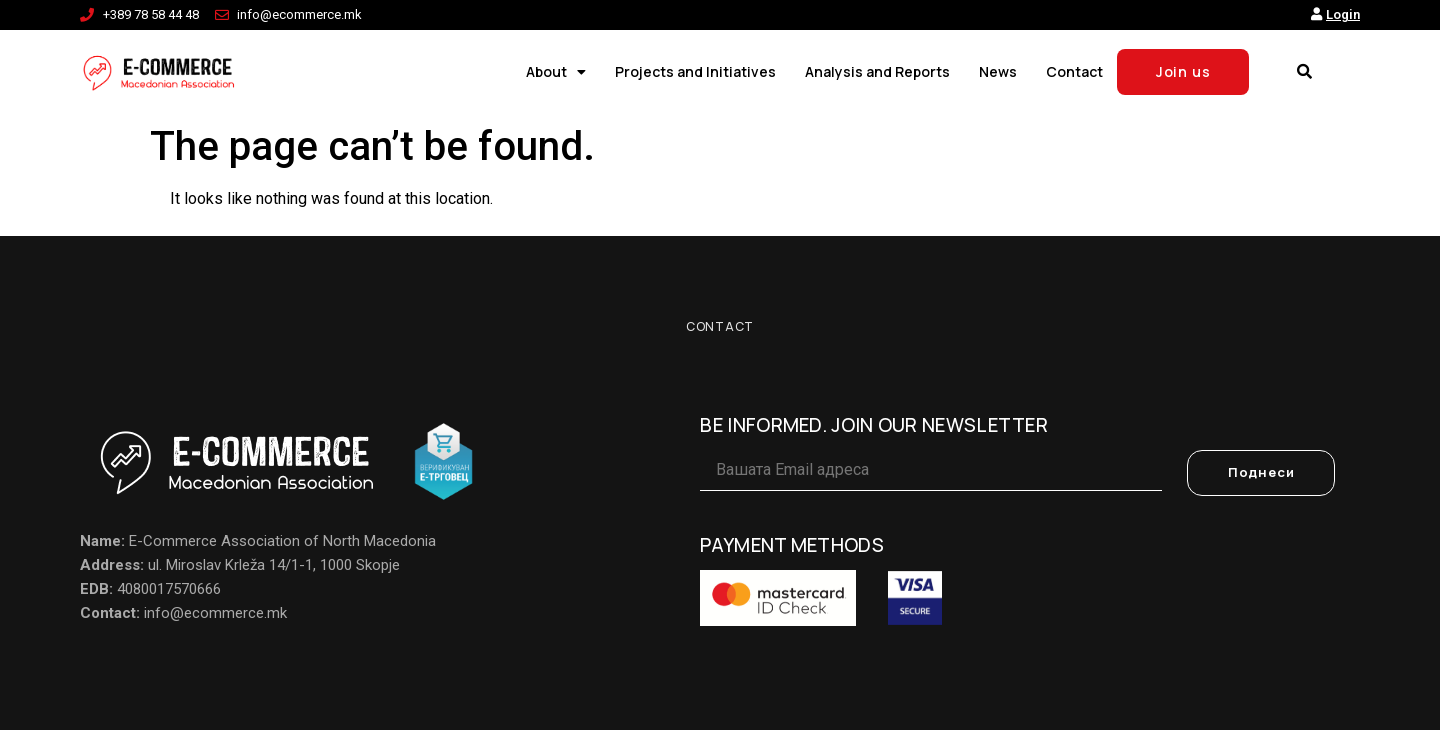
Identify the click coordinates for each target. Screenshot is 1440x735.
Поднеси (1261, 478)
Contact (1074, 71)
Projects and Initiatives (695, 71)
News (998, 71)
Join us (1183, 71)
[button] (1304, 72)
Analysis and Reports (877, 71)
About (556, 72)
